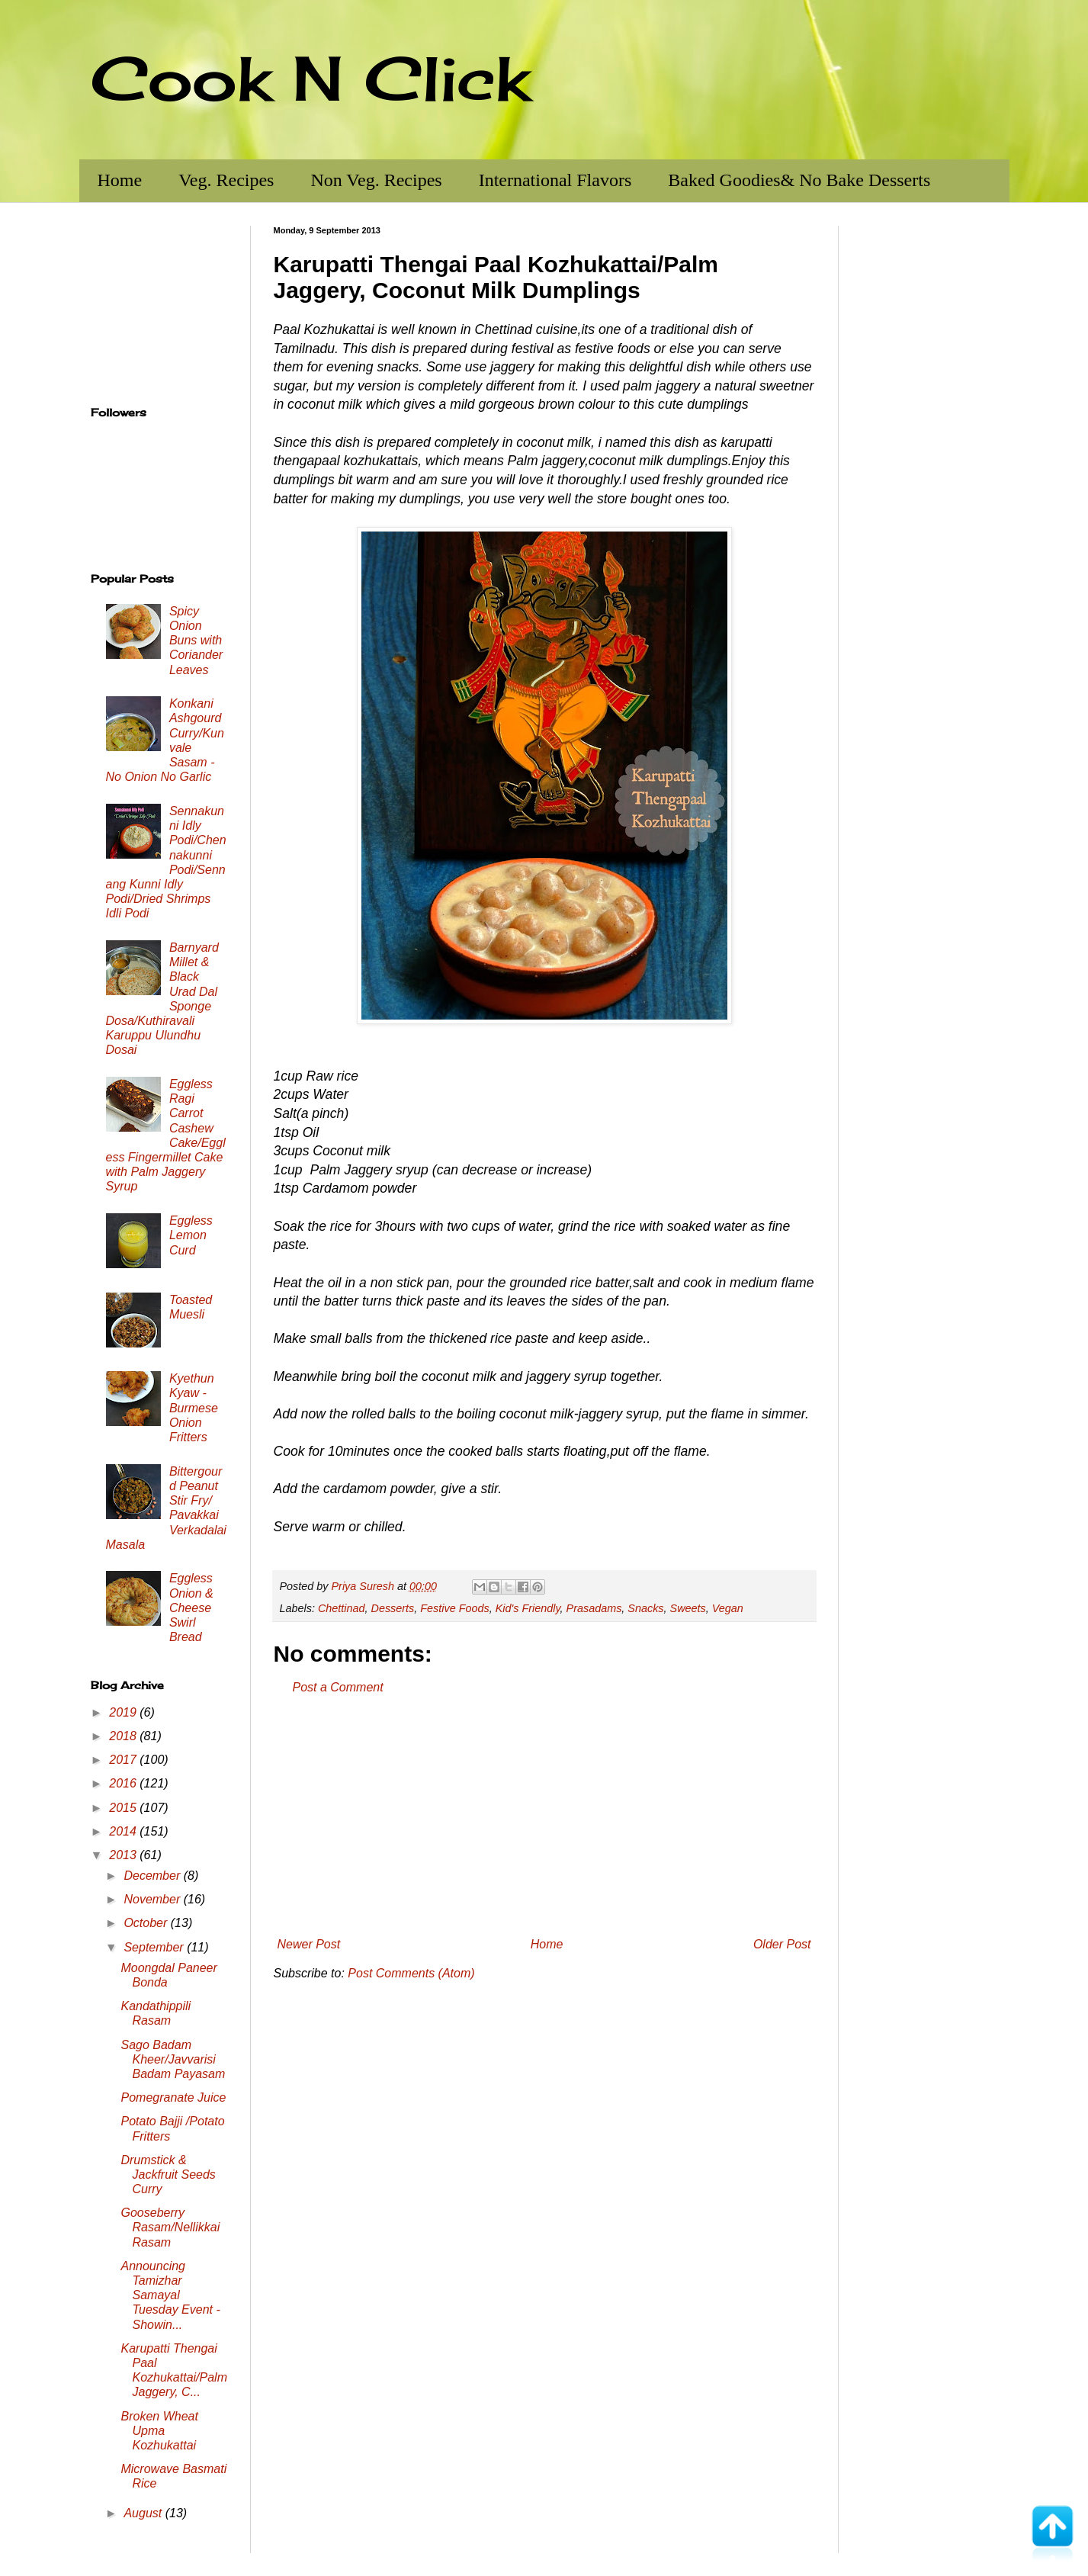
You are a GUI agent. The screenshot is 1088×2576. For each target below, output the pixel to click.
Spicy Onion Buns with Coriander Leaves (196, 640)
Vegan (727, 1608)
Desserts (393, 1608)
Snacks (645, 1608)
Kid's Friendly (528, 1608)
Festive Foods (454, 1608)
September (155, 1947)
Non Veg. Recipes (375, 180)
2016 (124, 1783)
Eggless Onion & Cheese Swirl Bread (191, 1607)
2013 (124, 1854)
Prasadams (594, 1608)
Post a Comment (338, 1687)
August (144, 2513)
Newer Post (309, 1944)
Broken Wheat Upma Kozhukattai (158, 2431)
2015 (124, 1807)
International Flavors (555, 180)
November (153, 1899)
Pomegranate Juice (173, 2097)
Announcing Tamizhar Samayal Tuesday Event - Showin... (170, 2295)
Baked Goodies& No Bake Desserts (799, 180)
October (147, 1922)
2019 (124, 1712)
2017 (124, 1759)
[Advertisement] (544, 1816)
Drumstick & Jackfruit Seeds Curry (167, 2174)
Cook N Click (310, 77)
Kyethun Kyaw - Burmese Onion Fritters (193, 1408)
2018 (124, 1736)
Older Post (782, 1944)
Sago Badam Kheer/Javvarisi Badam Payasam (172, 2059)
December (153, 1875)
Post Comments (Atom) (411, 1973)
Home (120, 180)
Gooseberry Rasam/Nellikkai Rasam (170, 2227)
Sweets (688, 1608)
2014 (124, 1831)
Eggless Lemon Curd (191, 1235)
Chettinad (341, 1608)
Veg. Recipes (226, 180)
